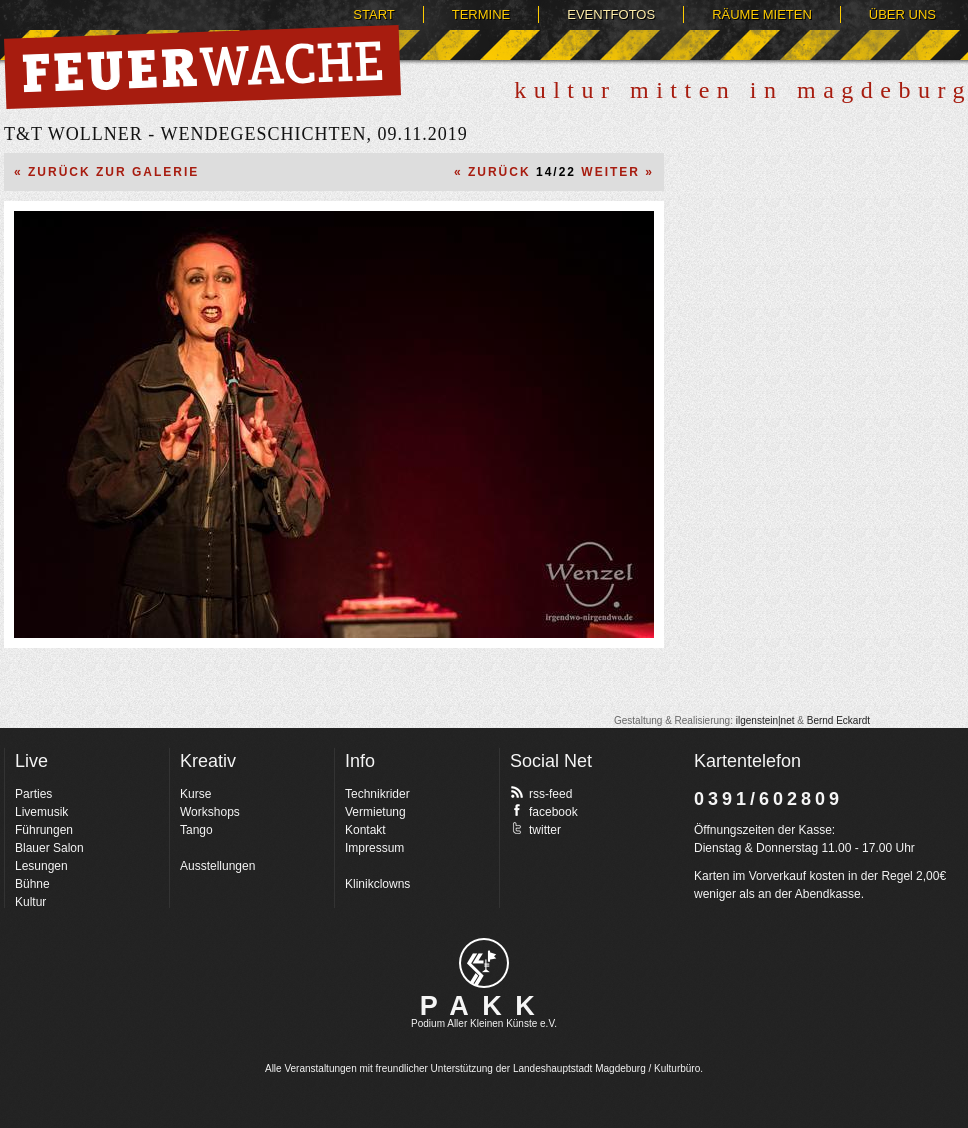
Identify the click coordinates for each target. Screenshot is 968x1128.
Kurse (195, 794)
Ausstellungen (217, 866)
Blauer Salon (49, 848)
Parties (33, 794)
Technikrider (377, 794)
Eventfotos (611, 14)
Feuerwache (202, 67)
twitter (535, 829)
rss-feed (541, 793)
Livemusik (41, 812)
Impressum (374, 848)
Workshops (210, 812)
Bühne (32, 884)
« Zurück (492, 172)
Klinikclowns (377, 884)
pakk (484, 963)
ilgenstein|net (765, 720)
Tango (196, 830)
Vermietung (375, 812)
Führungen (44, 830)
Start (373, 14)
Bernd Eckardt (838, 720)
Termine (481, 14)
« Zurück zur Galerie (106, 172)
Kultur (30, 902)
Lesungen (41, 866)
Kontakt (365, 830)
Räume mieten (762, 14)
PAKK (484, 1006)
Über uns (902, 14)
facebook (544, 811)
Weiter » (617, 172)
